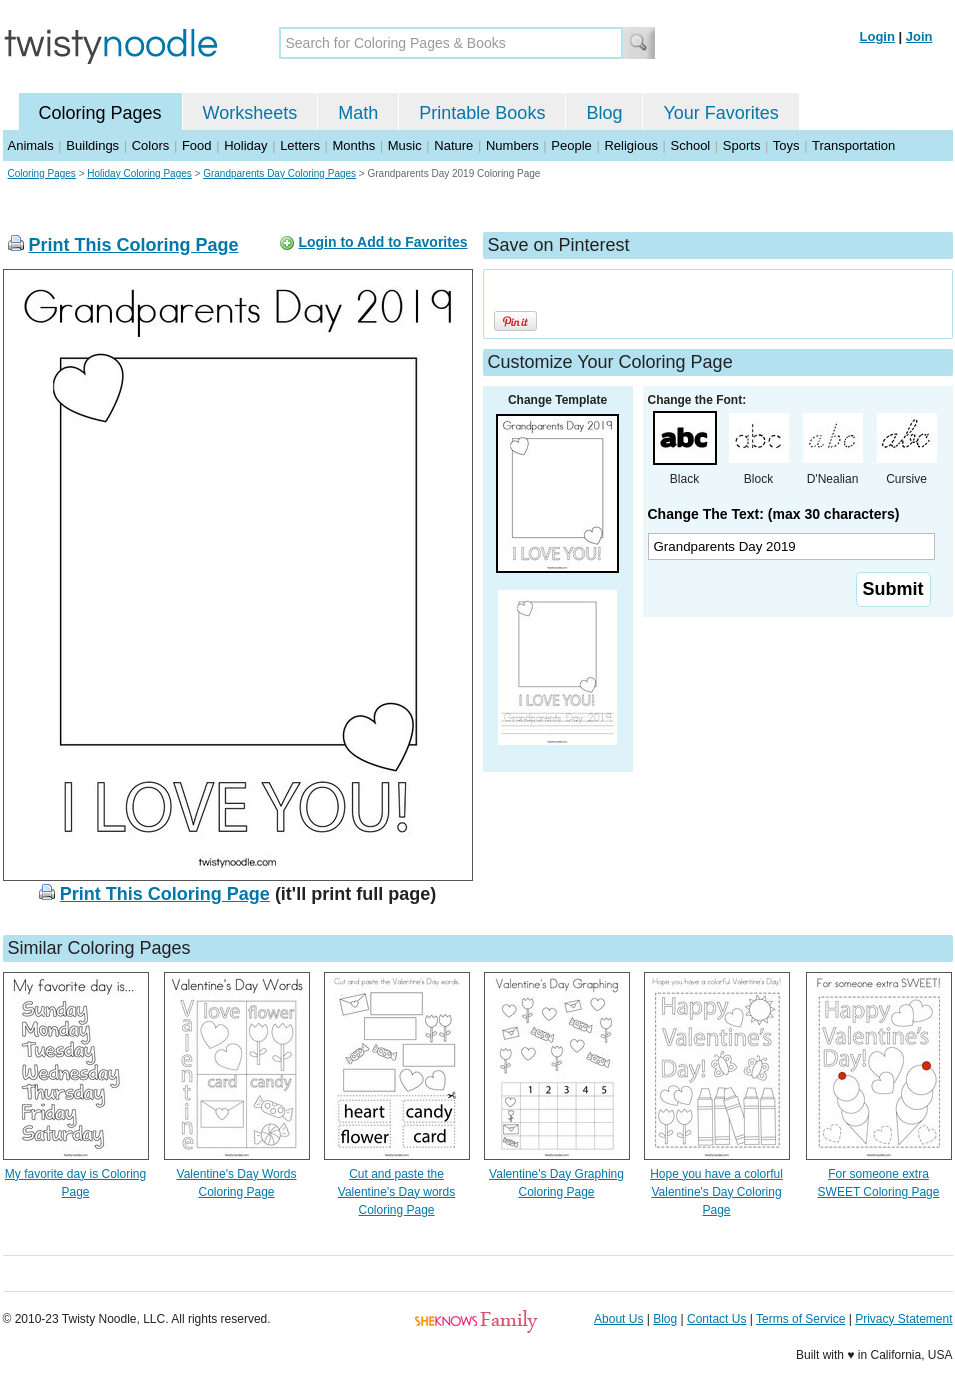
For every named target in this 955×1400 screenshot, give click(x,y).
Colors (151, 145)
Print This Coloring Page (134, 245)
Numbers (512, 145)
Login (877, 36)
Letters (300, 145)
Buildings (92, 145)
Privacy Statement (903, 1319)
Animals (31, 145)
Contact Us (716, 1319)
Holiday (245, 145)
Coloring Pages (100, 113)
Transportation (853, 145)
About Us (618, 1319)
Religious (630, 145)
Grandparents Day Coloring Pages (279, 173)
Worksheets (250, 113)
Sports (742, 145)
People (571, 145)
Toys (786, 145)
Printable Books (482, 113)
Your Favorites (720, 113)
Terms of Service (800, 1319)
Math (358, 113)
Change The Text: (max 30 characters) (774, 514)
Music (405, 145)
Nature (453, 145)
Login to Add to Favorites (382, 242)
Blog (604, 113)
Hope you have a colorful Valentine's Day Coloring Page (716, 1192)
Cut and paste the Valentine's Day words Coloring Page (396, 1192)
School (691, 145)
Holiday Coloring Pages (139, 173)
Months (354, 145)
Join (919, 36)
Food (197, 145)
